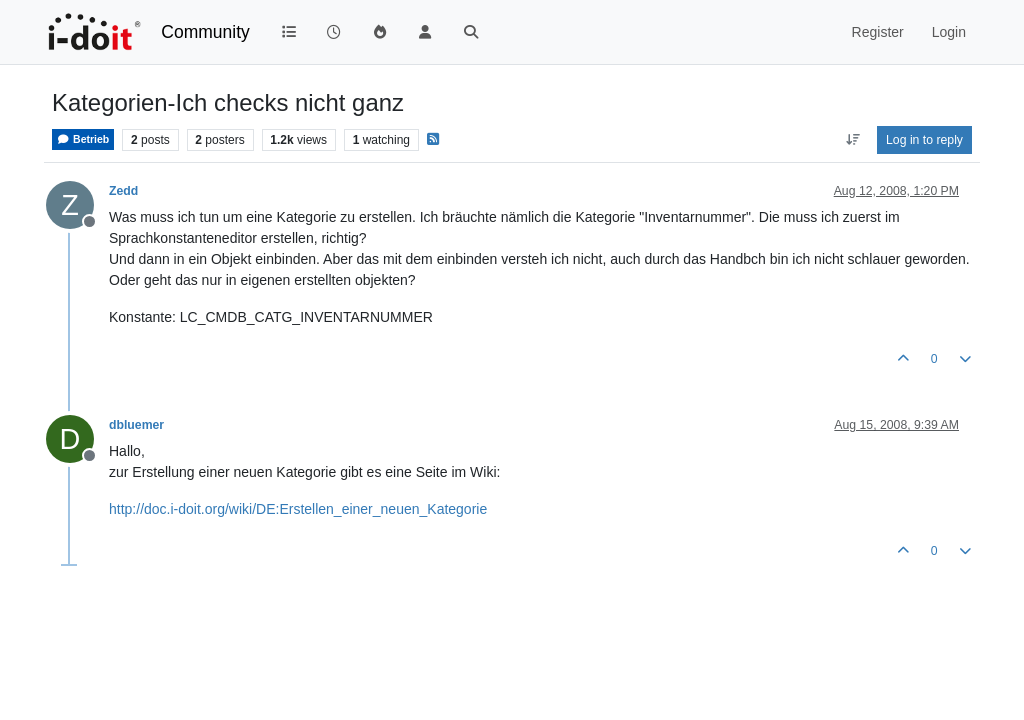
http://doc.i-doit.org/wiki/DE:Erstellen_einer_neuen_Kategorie (298, 509)
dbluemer (136, 425)
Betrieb (83, 139)
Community (205, 32)
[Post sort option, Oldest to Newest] (852, 140)
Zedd (123, 191)
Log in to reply (924, 140)
